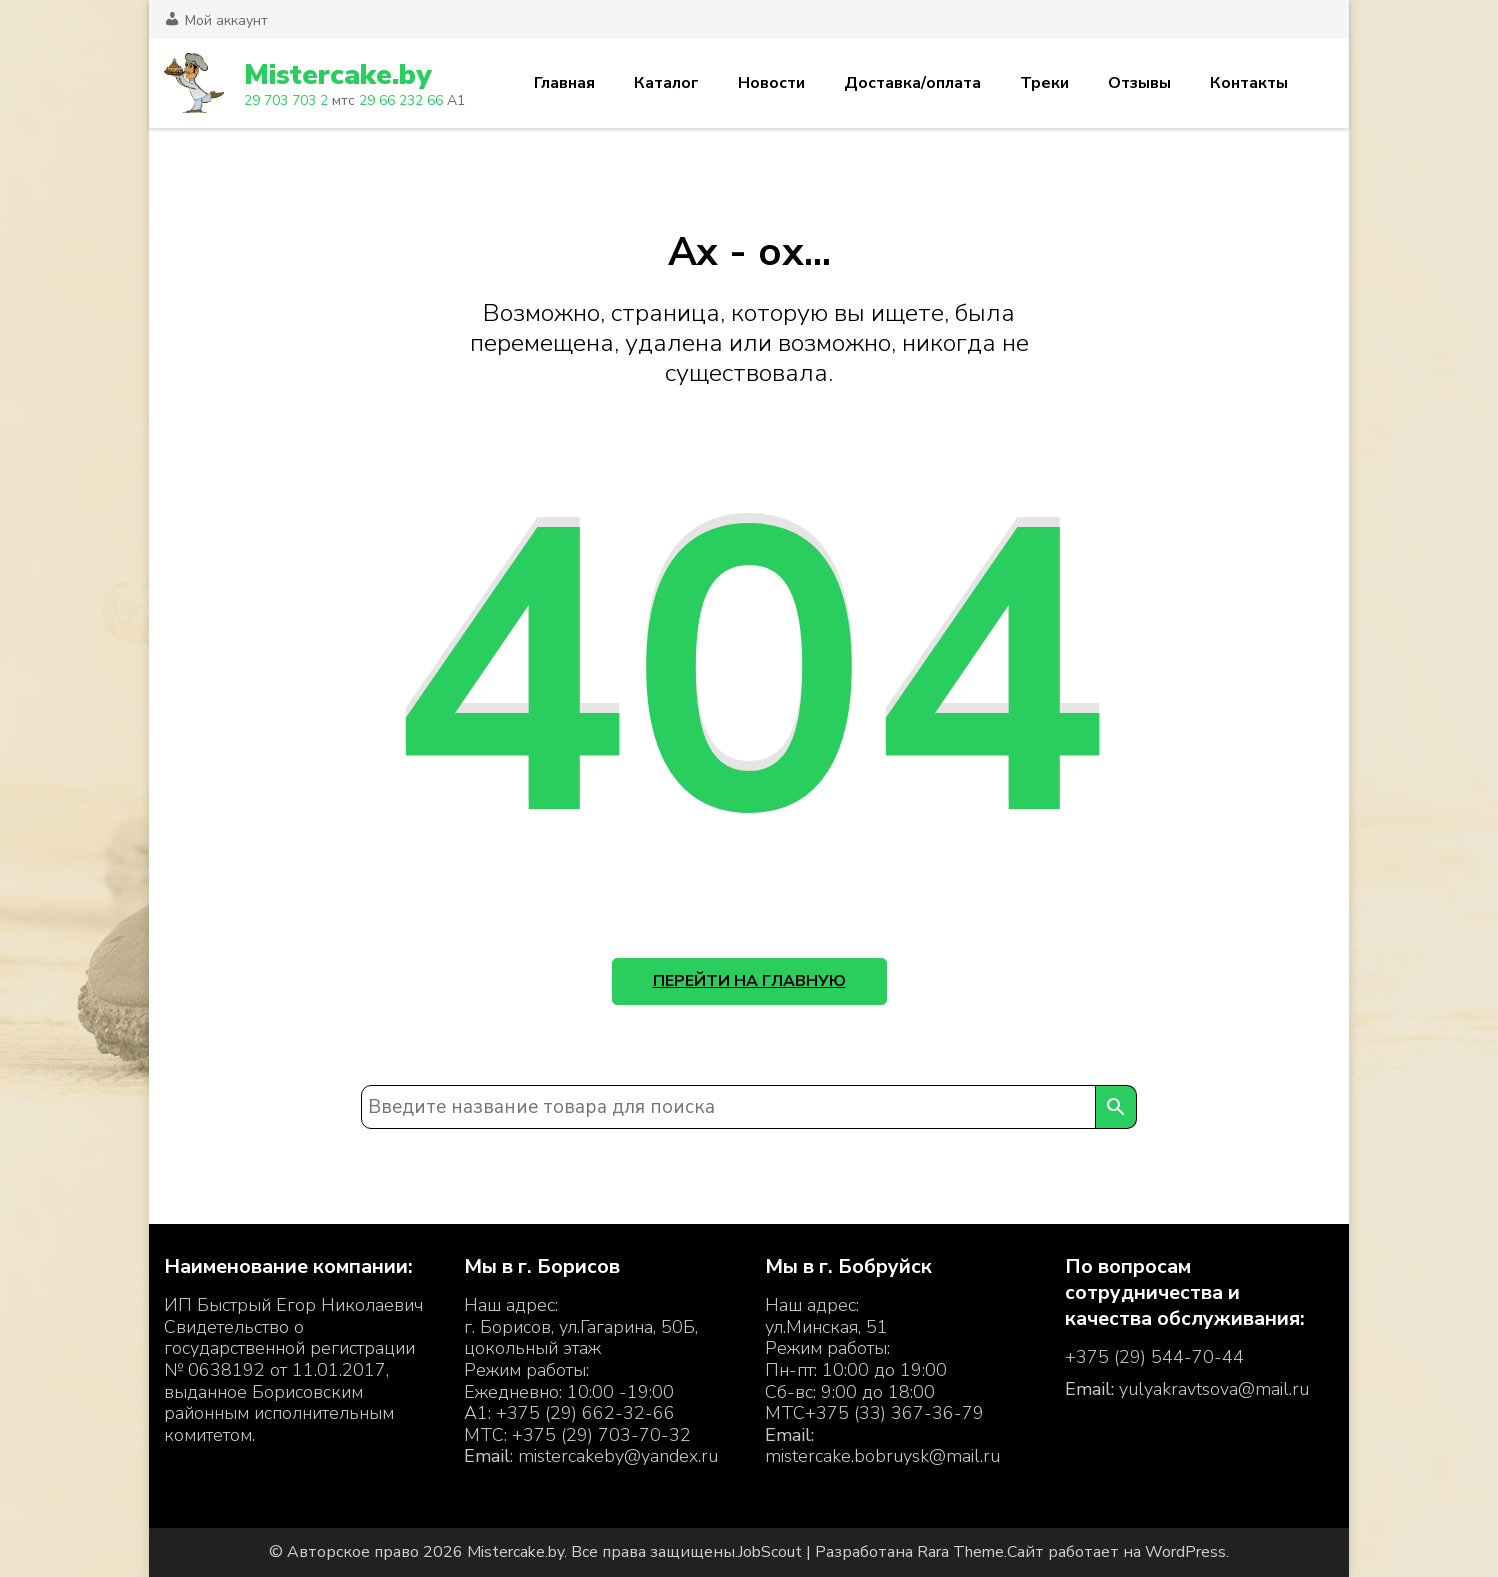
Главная (564, 83)
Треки (1044, 83)
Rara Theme (960, 1552)
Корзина (1322, 83)
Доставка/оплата (912, 83)
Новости (771, 83)
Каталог (666, 83)
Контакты (1249, 83)
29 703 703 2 (286, 100)
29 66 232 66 (401, 100)
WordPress (1185, 1552)
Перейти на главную (749, 981)
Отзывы (1139, 83)
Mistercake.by (337, 75)
